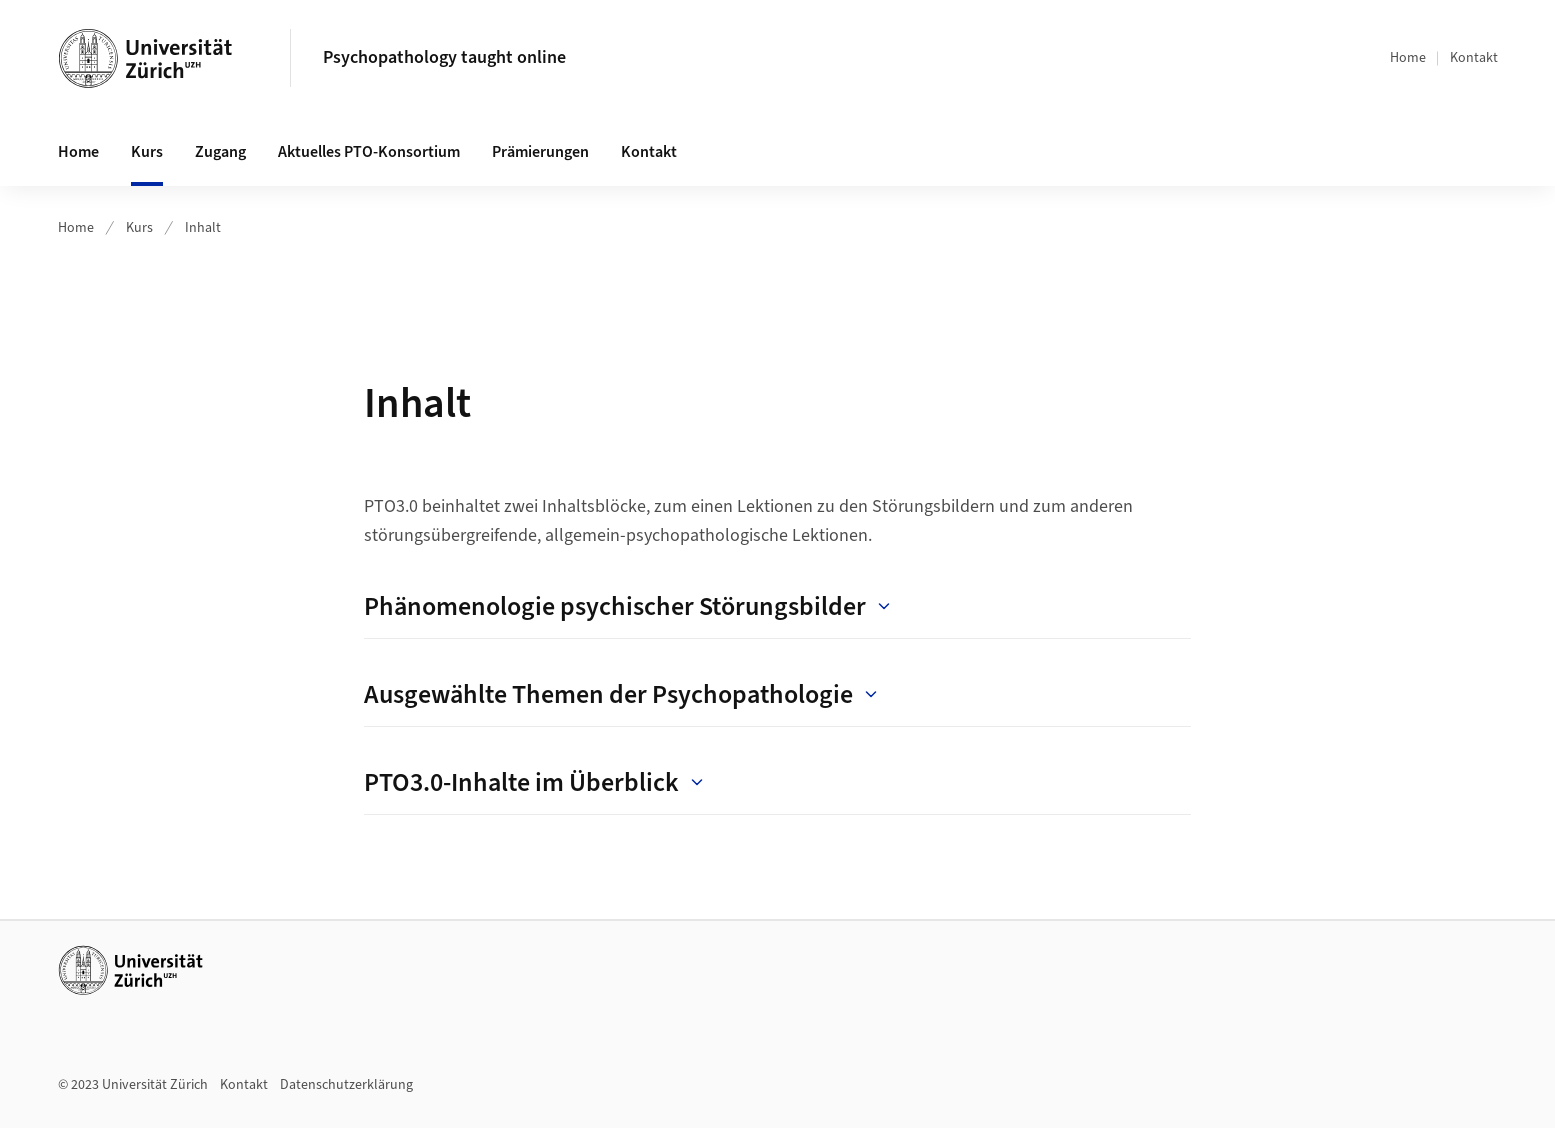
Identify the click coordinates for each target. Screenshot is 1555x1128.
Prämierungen (540, 152)
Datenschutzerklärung (346, 1085)
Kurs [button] (147, 152)
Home (1408, 58)
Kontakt (1474, 58)
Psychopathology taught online (444, 57)
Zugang (220, 152)
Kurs (139, 228)
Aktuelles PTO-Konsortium (369, 152)
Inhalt (203, 228)
